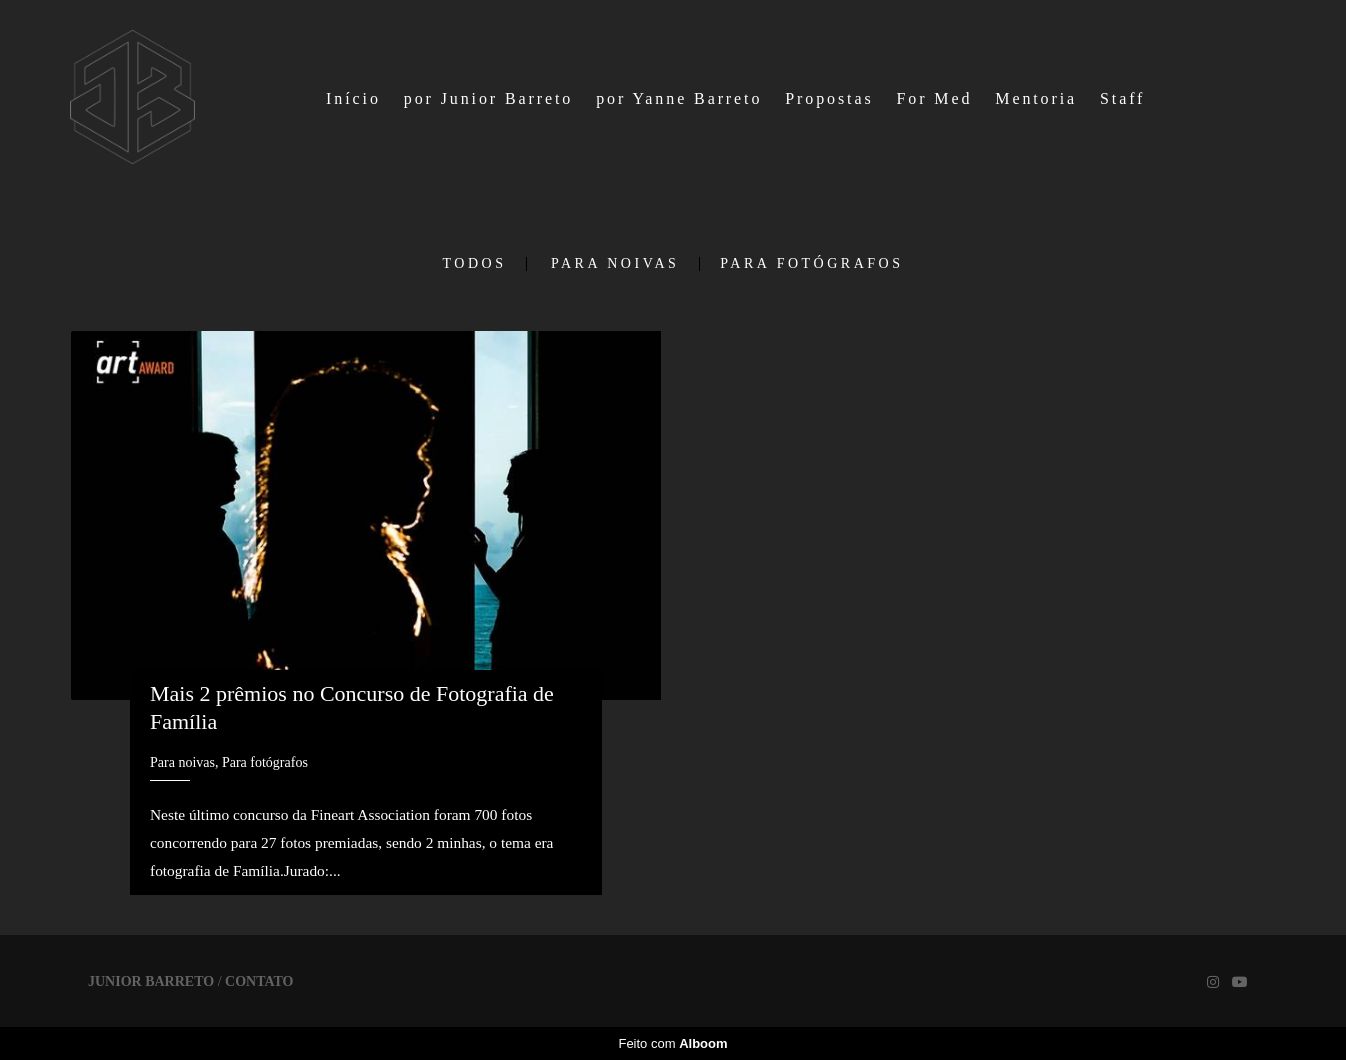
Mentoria (1036, 98)
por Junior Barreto (489, 98)
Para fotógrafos (811, 264)
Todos (475, 264)
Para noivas (615, 264)
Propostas (829, 98)
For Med (934, 98)
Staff (1122, 98)
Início (353, 98)
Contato (259, 982)
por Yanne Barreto (679, 98)
